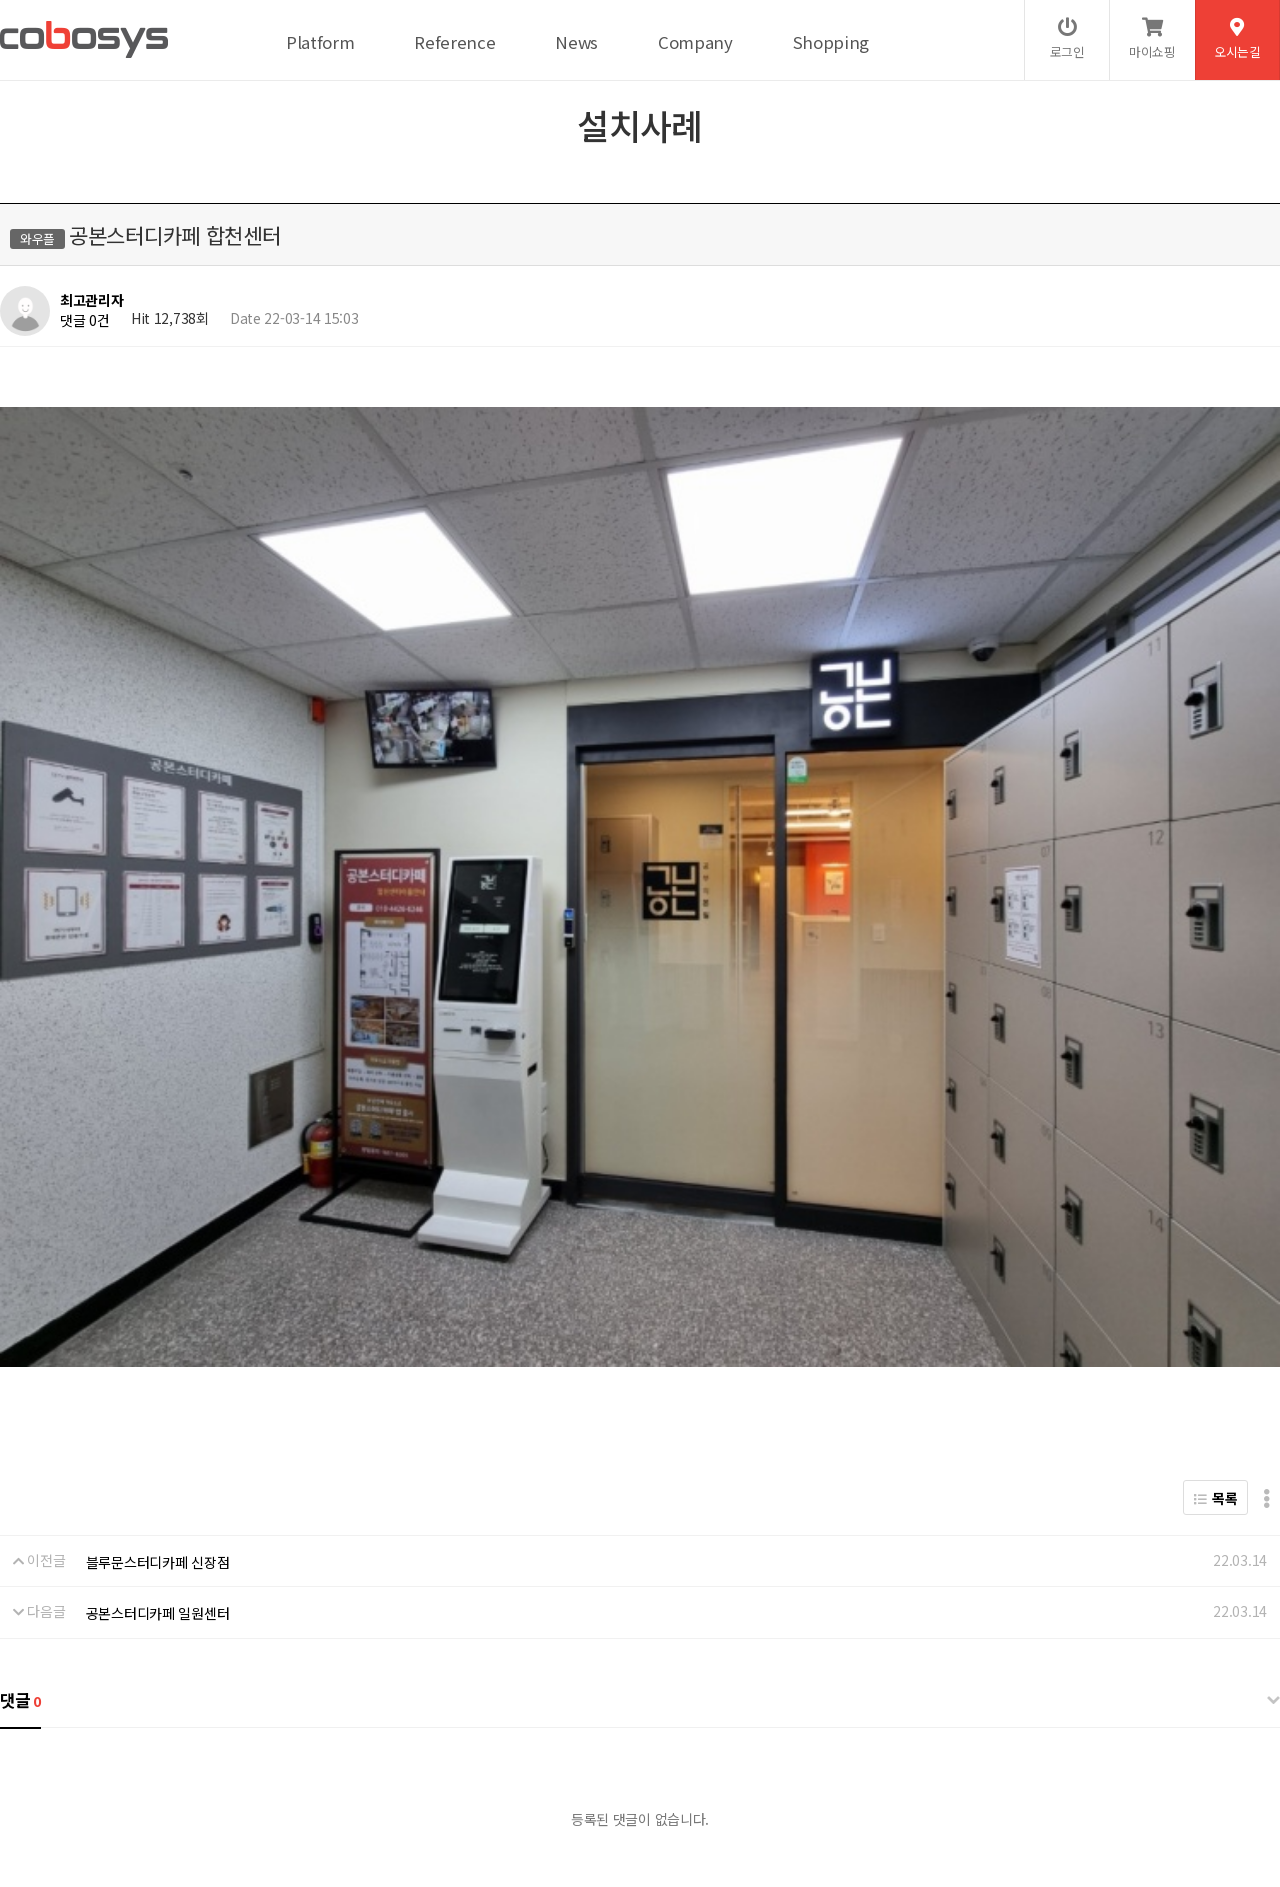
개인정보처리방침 (121, 1738)
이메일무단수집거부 (355, 1738)
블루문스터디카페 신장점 (158, 1164)
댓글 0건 (85, 320)
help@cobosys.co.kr (343, 1804)
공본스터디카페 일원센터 (158, 1215)
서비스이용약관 (234, 1738)
